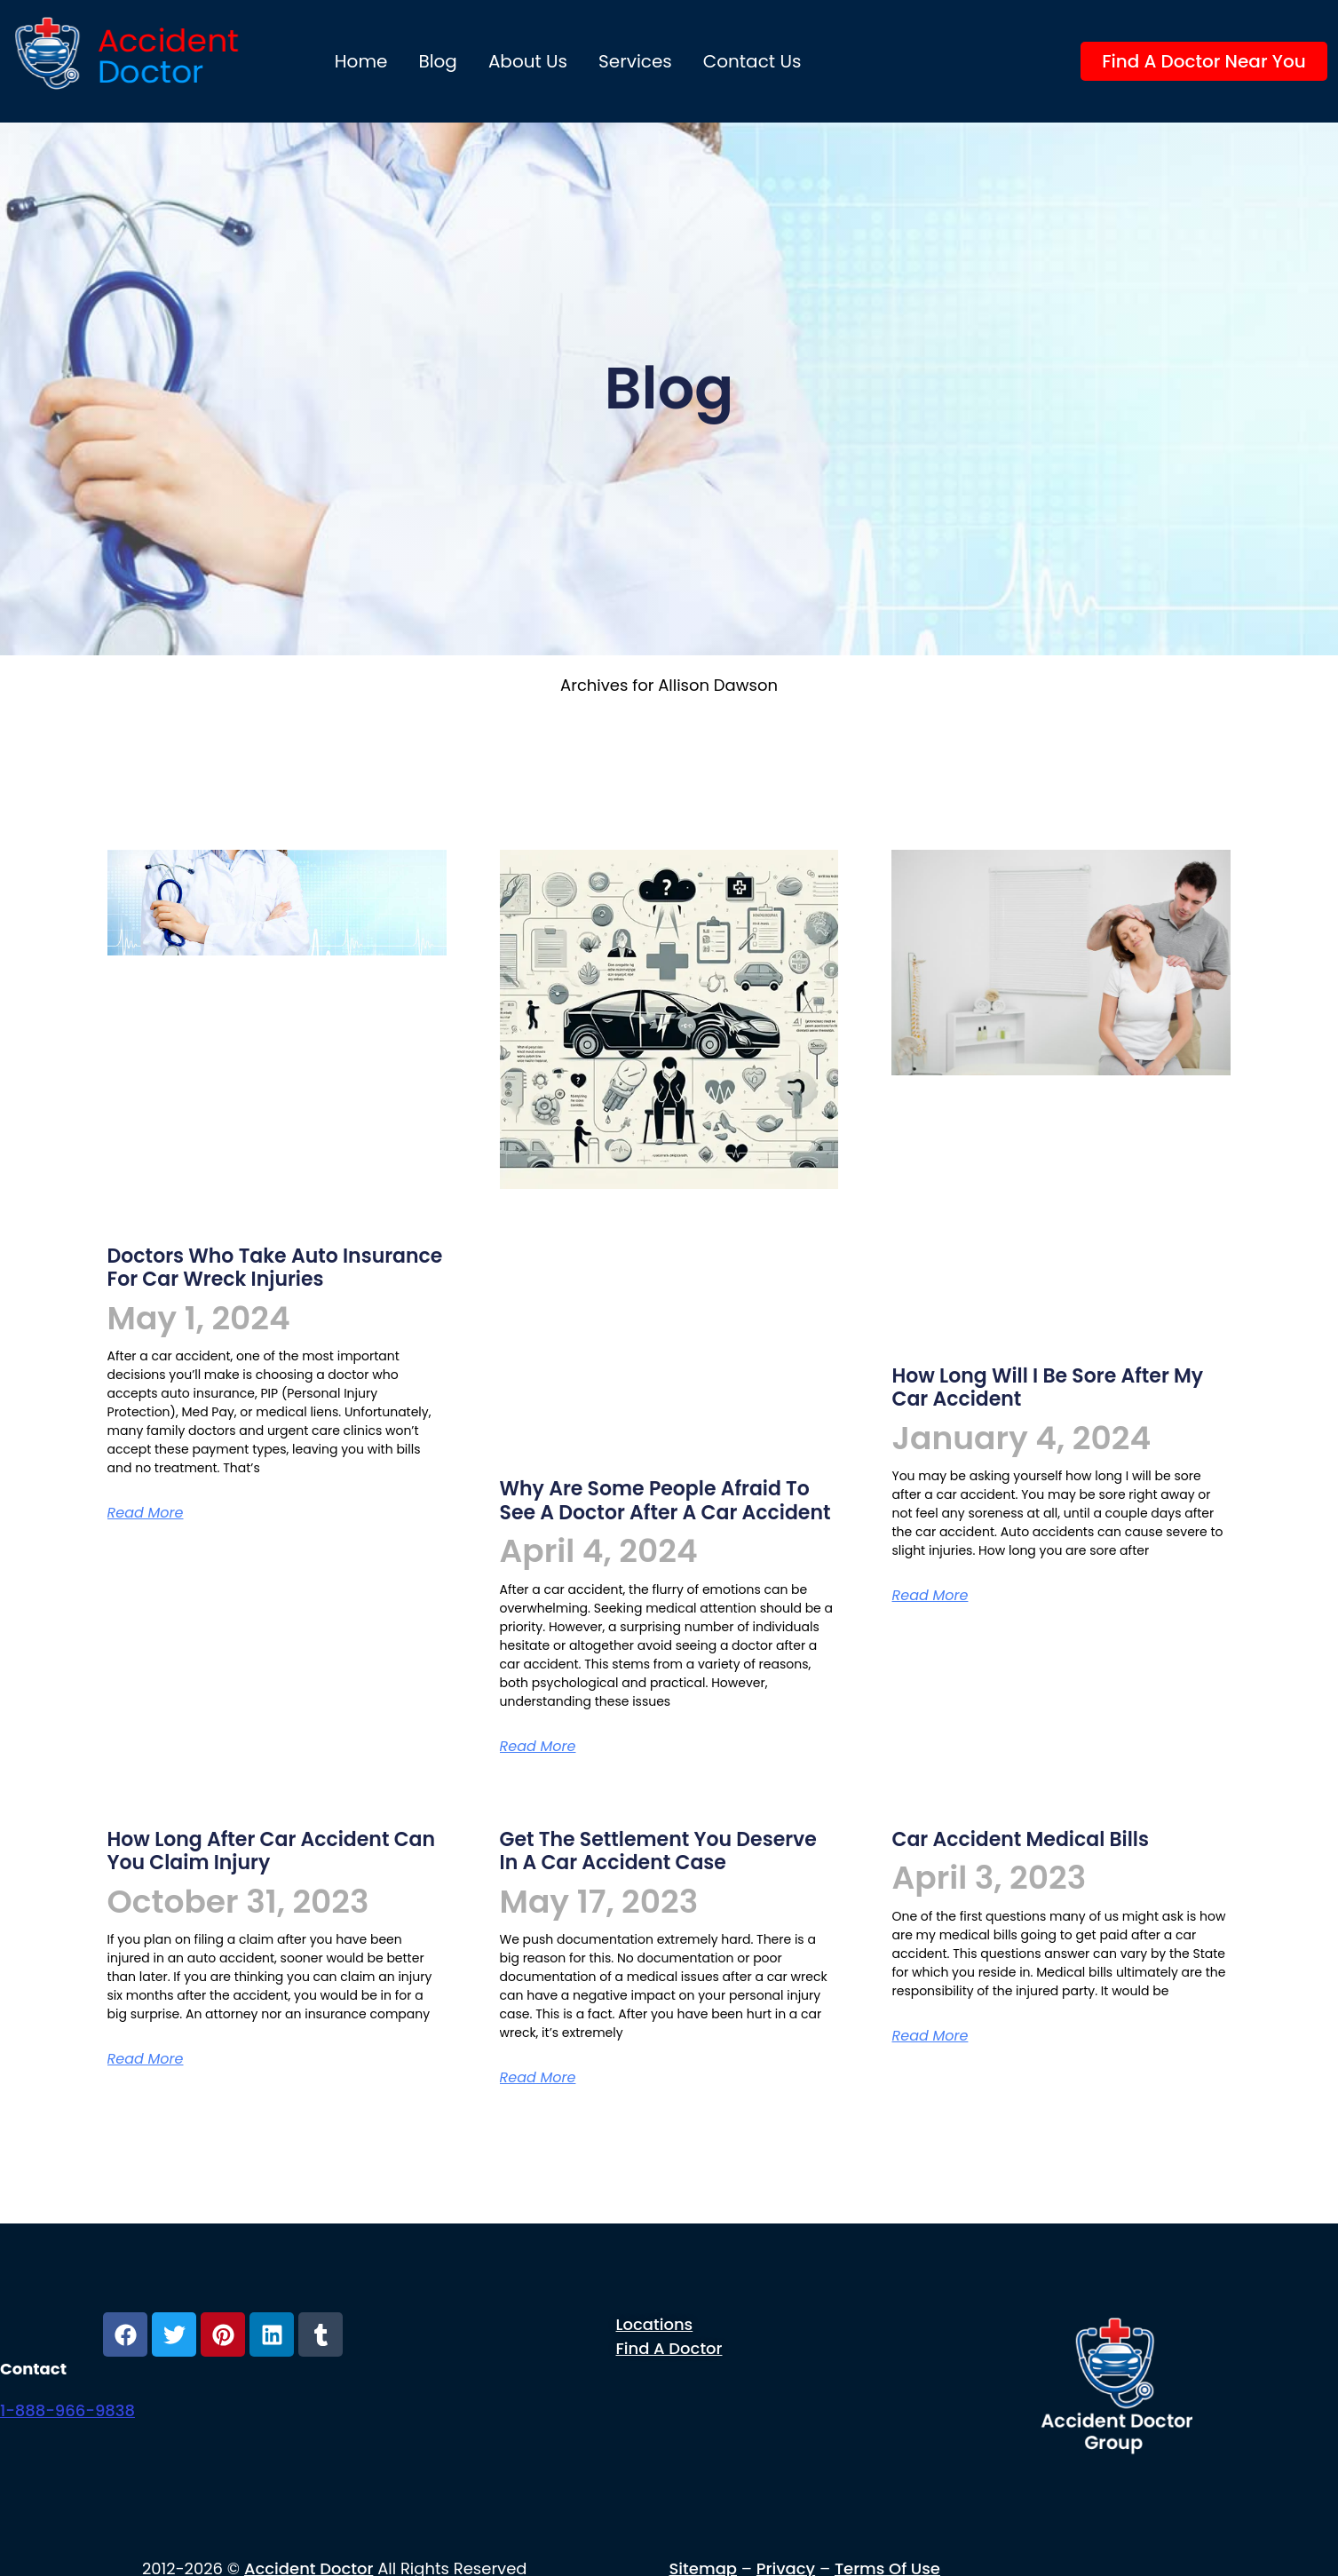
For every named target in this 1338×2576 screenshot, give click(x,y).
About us (527, 61)
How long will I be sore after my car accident (1047, 1387)
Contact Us (752, 61)
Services (635, 61)
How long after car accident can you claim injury (271, 1851)
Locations (654, 2324)
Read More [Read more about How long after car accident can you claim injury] (145, 2059)
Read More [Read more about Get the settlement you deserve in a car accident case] (538, 2077)
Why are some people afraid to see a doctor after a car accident (665, 1500)
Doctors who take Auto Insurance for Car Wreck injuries (275, 1267)
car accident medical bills (1019, 1839)
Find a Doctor (669, 2348)
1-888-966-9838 (67, 2410)
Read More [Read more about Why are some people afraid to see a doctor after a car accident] (538, 1746)
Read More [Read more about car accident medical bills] (929, 2035)
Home (361, 61)
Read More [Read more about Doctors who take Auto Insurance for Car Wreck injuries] (145, 1512)
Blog (437, 61)
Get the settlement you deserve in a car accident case (658, 1851)
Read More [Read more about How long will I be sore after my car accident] (929, 1595)
